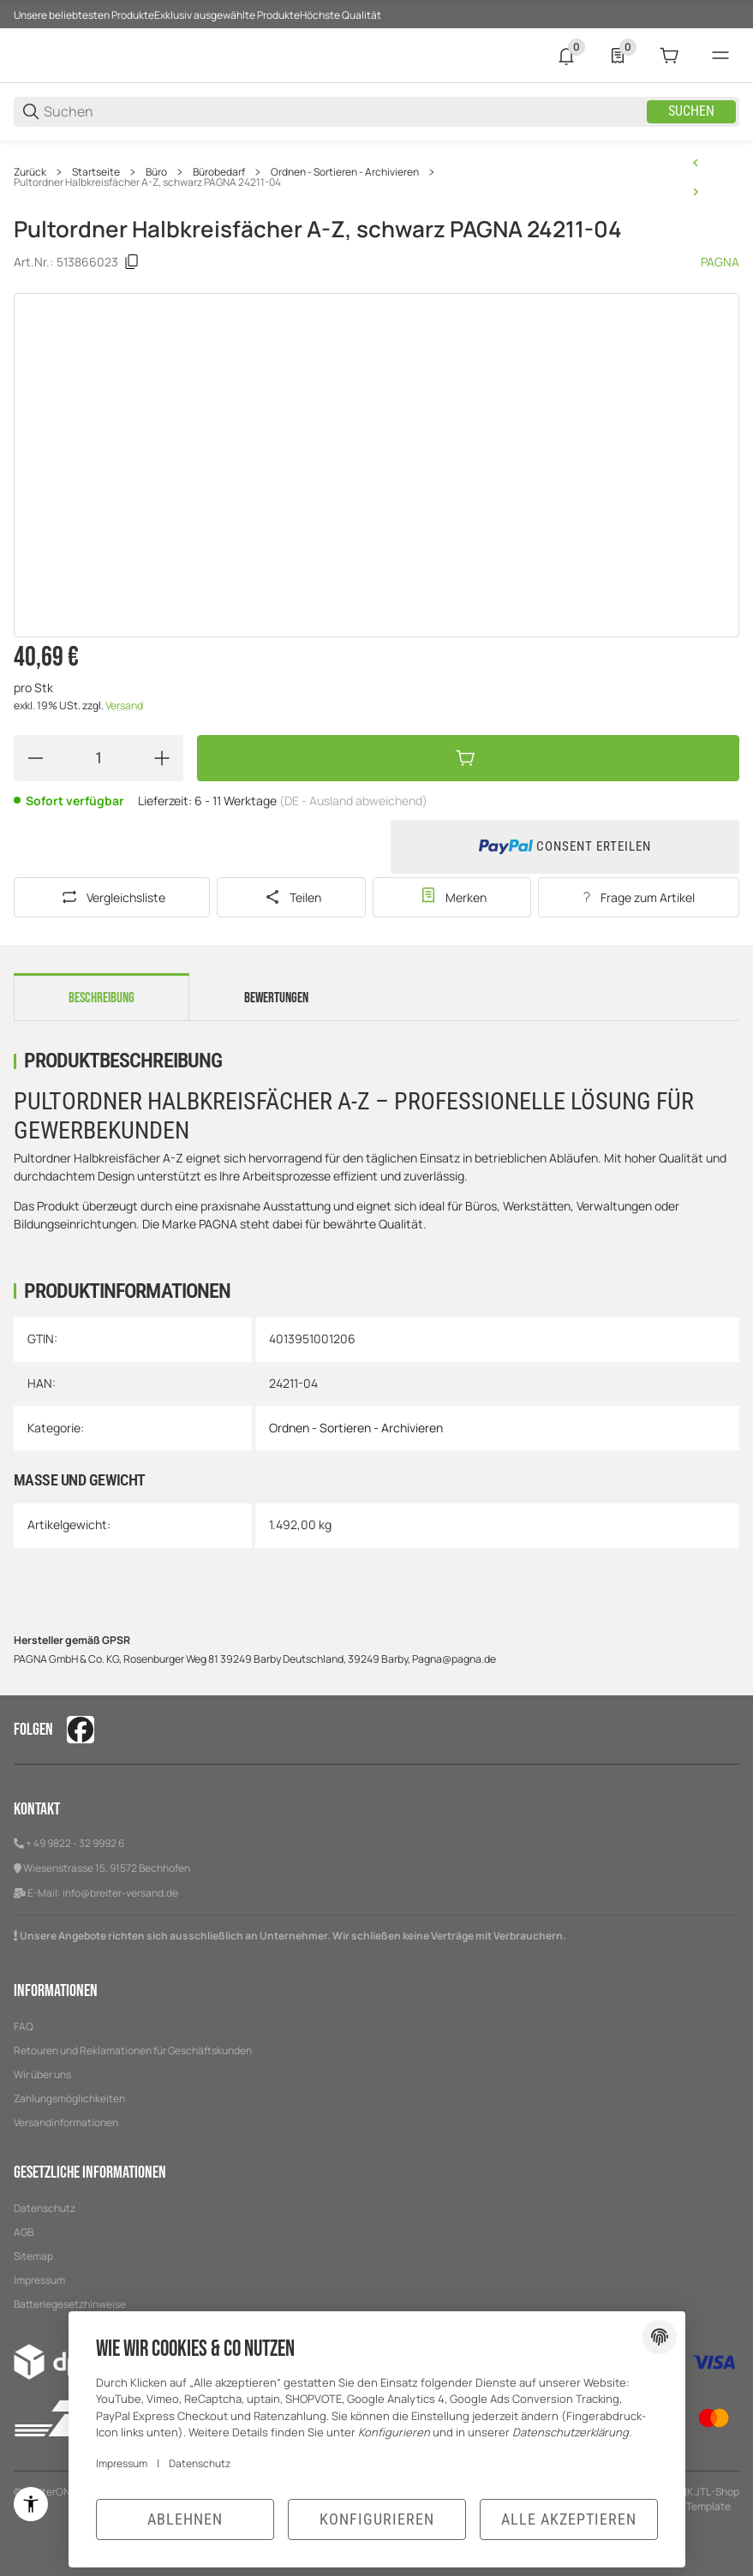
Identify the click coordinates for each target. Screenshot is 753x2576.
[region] (376, 177)
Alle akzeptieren (568, 2519)
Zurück (30, 172)
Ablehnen (185, 2519)
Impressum (39, 2280)
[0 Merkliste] (617, 56)
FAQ (23, 2026)
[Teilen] (291, 897)
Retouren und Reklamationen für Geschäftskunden (133, 2050)
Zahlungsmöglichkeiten (69, 2098)
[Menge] (98, 758)
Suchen (691, 112)
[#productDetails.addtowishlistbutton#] (452, 897)
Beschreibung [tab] (101, 998)
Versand (124, 705)
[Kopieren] (132, 262)
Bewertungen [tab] (276, 998)
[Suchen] (344, 112)
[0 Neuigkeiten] (566, 56)
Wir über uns (42, 2074)
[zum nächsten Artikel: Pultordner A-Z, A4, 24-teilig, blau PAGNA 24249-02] (695, 191)
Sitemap (33, 2256)
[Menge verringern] (35, 758)
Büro (156, 172)
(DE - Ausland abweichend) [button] (353, 800)
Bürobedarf (219, 172)
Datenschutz (44, 2208)
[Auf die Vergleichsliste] (112, 897)
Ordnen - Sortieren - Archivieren (345, 172)
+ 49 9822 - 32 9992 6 (75, 1843)
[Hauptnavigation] (376, 14)
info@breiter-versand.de (120, 1893)
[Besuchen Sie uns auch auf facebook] (80, 1729)
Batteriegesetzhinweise (70, 2304)
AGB (23, 2232)
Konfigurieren (377, 2519)
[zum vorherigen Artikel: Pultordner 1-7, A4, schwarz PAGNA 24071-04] (695, 162)
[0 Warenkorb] (669, 56)
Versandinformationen (66, 2122)
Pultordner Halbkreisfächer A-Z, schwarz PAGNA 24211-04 (147, 182)
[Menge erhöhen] (162, 758)
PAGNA (720, 262)
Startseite (96, 172)
